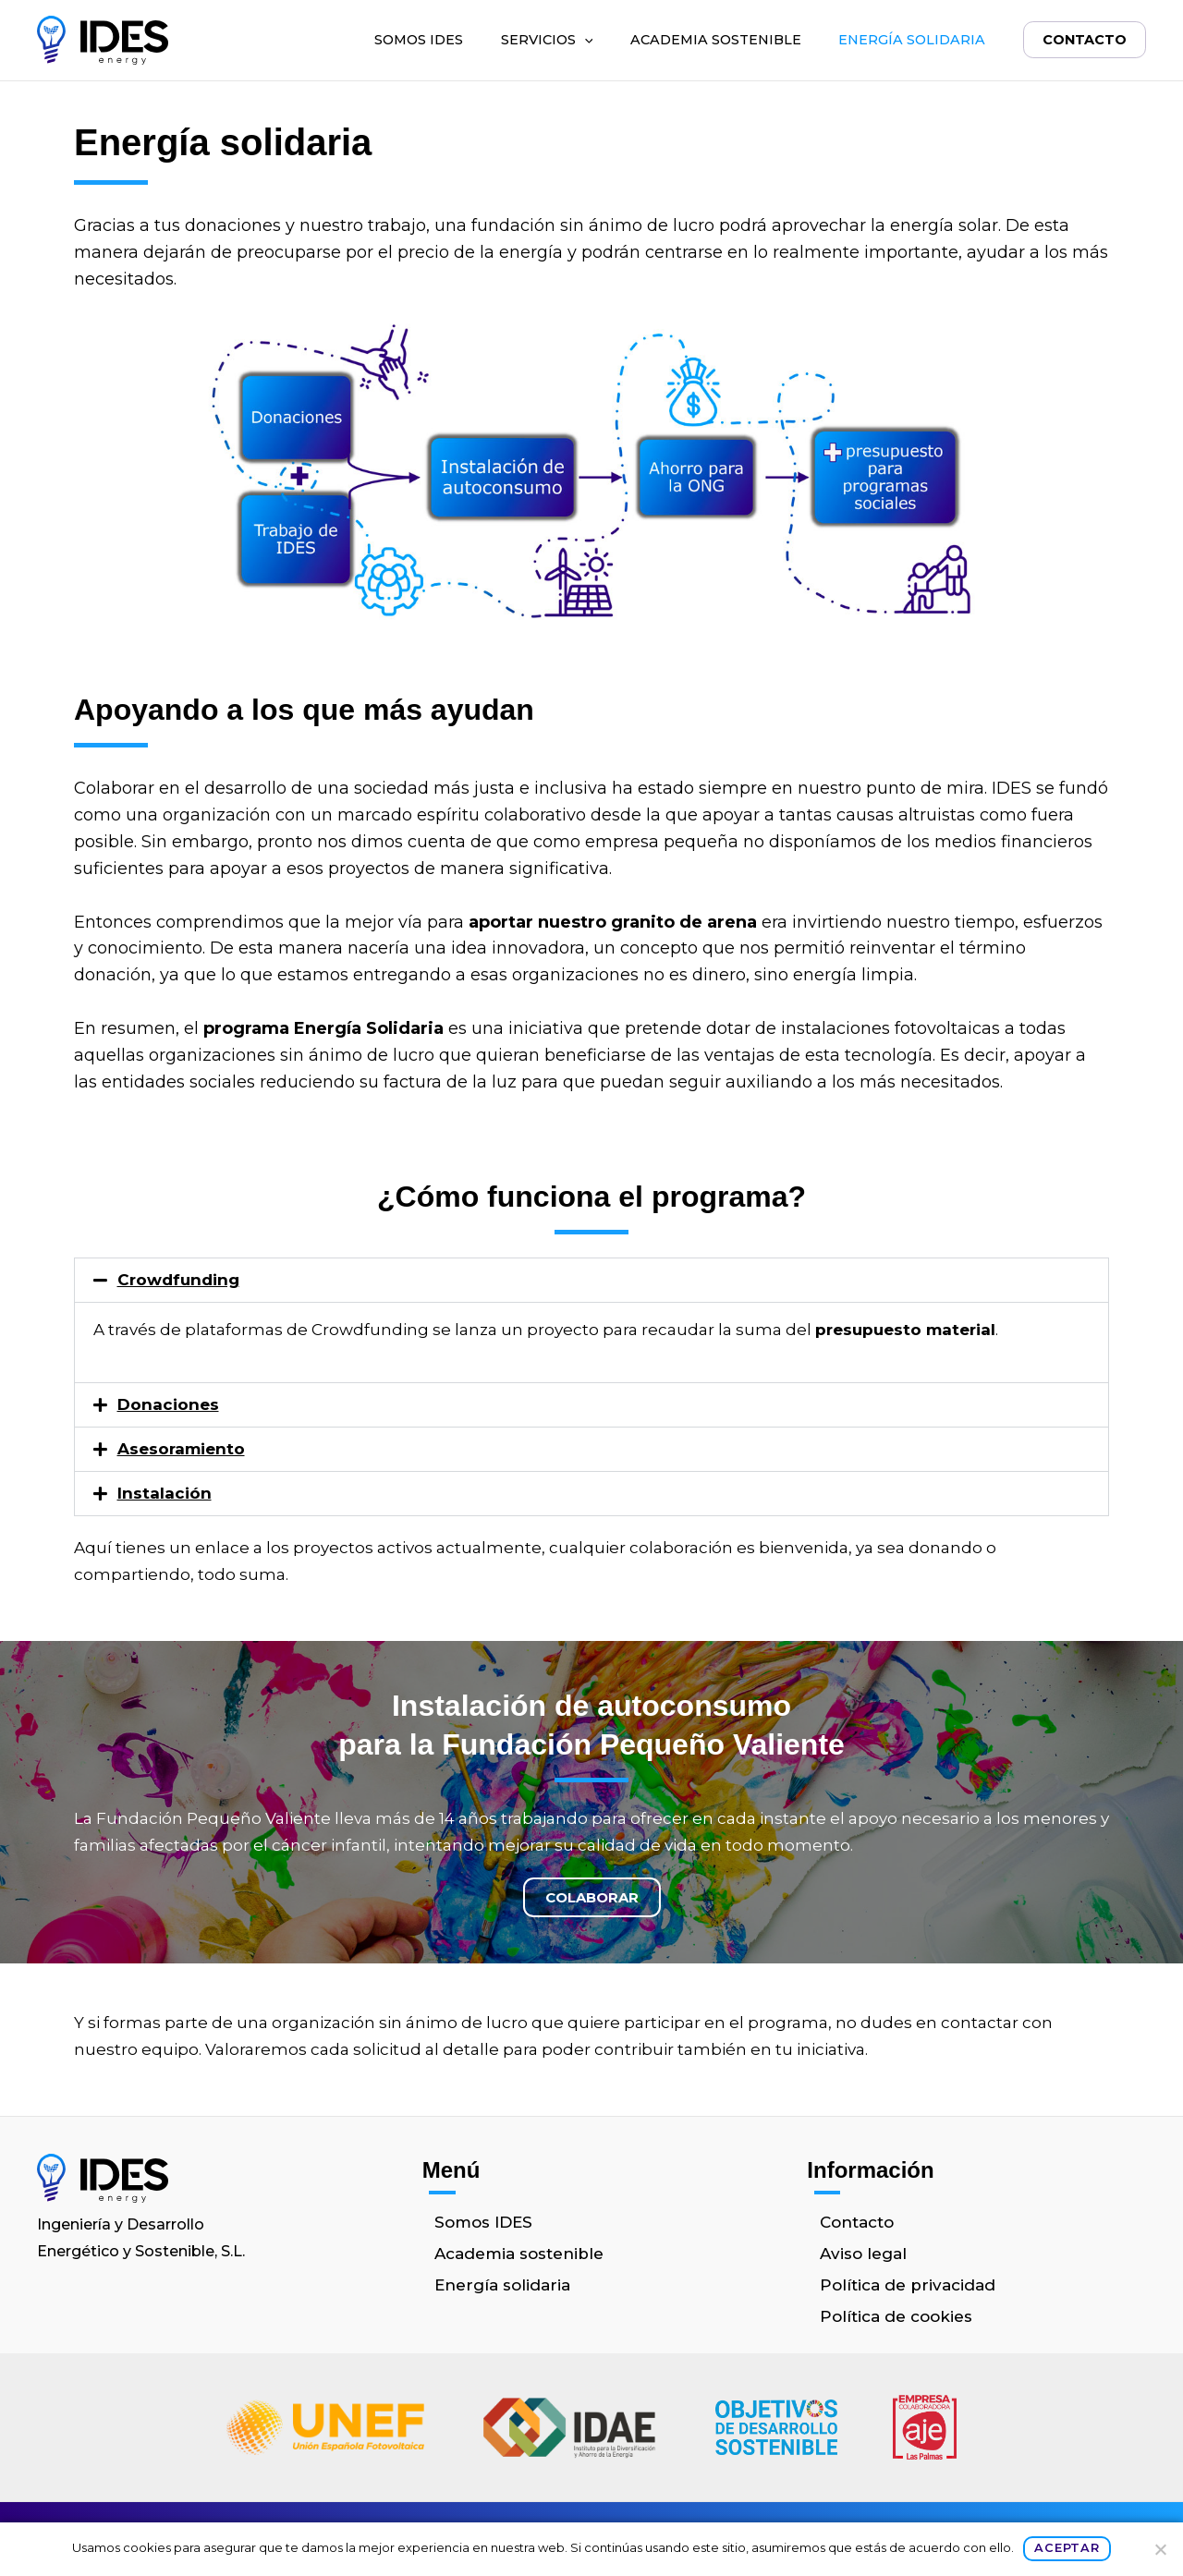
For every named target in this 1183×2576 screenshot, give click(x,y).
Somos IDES (416, 39)
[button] (583, 40)
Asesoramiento (181, 1449)
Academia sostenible (713, 39)
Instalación (164, 1493)
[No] (1160, 2549)
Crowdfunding (178, 1279)
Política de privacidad (907, 2285)
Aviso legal (863, 2253)
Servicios (545, 40)
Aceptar (1067, 2548)
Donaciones (168, 1404)
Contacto (1084, 39)
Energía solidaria (909, 39)
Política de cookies (896, 2316)
